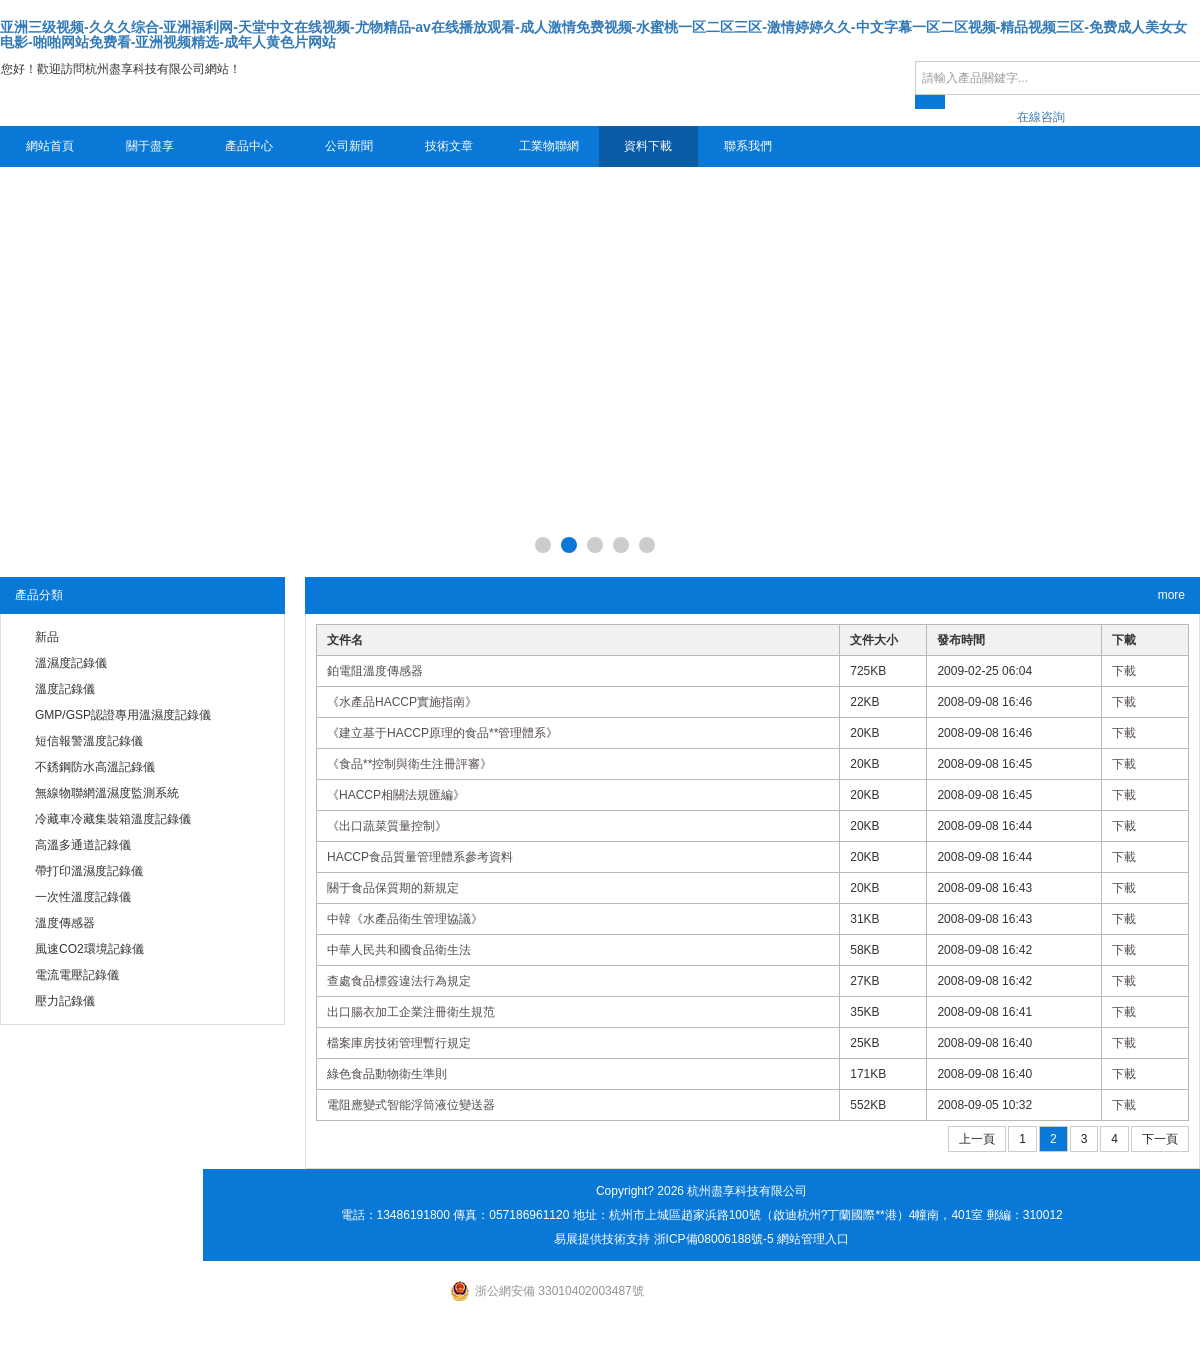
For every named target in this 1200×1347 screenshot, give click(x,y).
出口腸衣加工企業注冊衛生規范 (411, 1012)
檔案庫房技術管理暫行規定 (399, 1043)
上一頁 (977, 1139)
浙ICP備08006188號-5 (714, 1239)
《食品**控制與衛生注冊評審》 (409, 764)
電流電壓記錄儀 (77, 975)
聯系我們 (748, 146)
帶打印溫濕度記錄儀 (89, 871)
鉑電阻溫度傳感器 (375, 671)
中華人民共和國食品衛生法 (399, 950)
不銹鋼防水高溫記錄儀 (95, 767)
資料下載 (648, 146)
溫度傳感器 (65, 923)
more (1171, 595)
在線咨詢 (1041, 117)
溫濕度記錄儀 (71, 663)
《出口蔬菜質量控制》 (387, 826)
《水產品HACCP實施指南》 (402, 702)
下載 (1124, 671)
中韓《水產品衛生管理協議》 (405, 919)
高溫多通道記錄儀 (83, 845)
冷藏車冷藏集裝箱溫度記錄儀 (113, 819)
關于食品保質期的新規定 (393, 888)
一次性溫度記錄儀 (83, 897)
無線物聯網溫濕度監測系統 (107, 793)
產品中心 (249, 146)
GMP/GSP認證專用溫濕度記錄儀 (123, 715)
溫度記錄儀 (65, 689)
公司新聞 (349, 146)
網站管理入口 (813, 1239)
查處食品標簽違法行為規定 (399, 981)
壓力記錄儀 (65, 1001)
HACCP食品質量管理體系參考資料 (420, 857)
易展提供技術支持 (602, 1239)
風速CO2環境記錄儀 (89, 949)
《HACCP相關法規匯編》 (396, 795)
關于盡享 (150, 146)
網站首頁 (50, 146)
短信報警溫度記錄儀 (89, 741)
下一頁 (1160, 1139)
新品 (47, 637)
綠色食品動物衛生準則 (387, 1074)
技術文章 (449, 146)
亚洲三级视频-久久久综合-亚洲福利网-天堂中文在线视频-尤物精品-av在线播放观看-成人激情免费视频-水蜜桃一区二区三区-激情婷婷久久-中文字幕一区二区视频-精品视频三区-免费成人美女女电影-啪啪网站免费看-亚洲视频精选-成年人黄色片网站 (593, 34)
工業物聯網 (549, 146)
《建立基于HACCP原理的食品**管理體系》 (442, 733)
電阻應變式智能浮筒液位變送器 (411, 1105)
